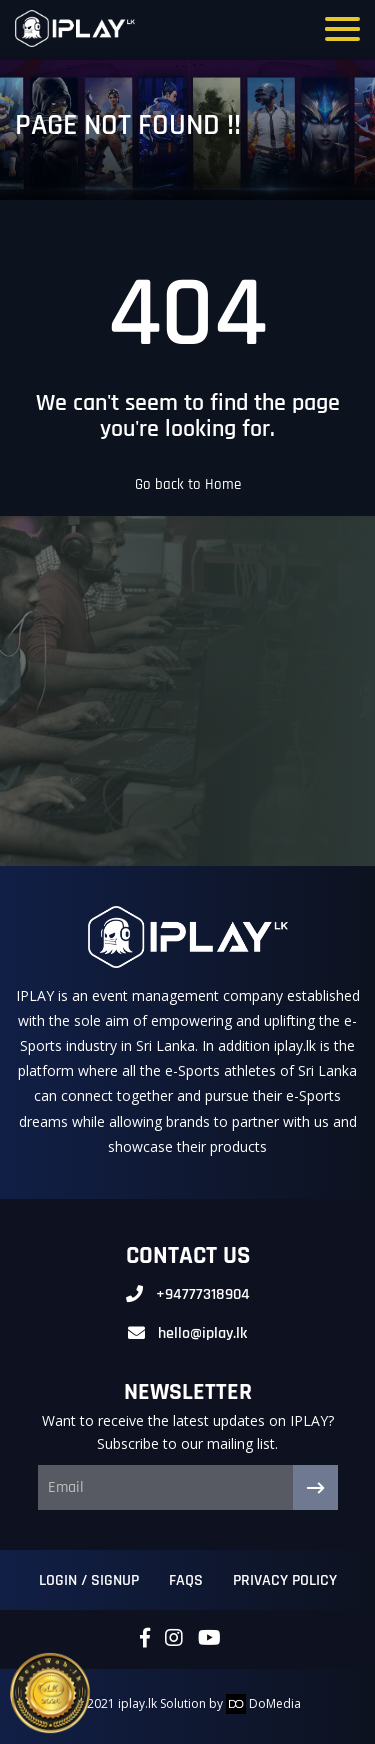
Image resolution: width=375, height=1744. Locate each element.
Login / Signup (89, 1580)
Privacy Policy (285, 1580)
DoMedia (263, 1703)
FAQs (186, 1580)
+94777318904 (203, 1294)
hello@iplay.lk (202, 1333)
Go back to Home (188, 484)
